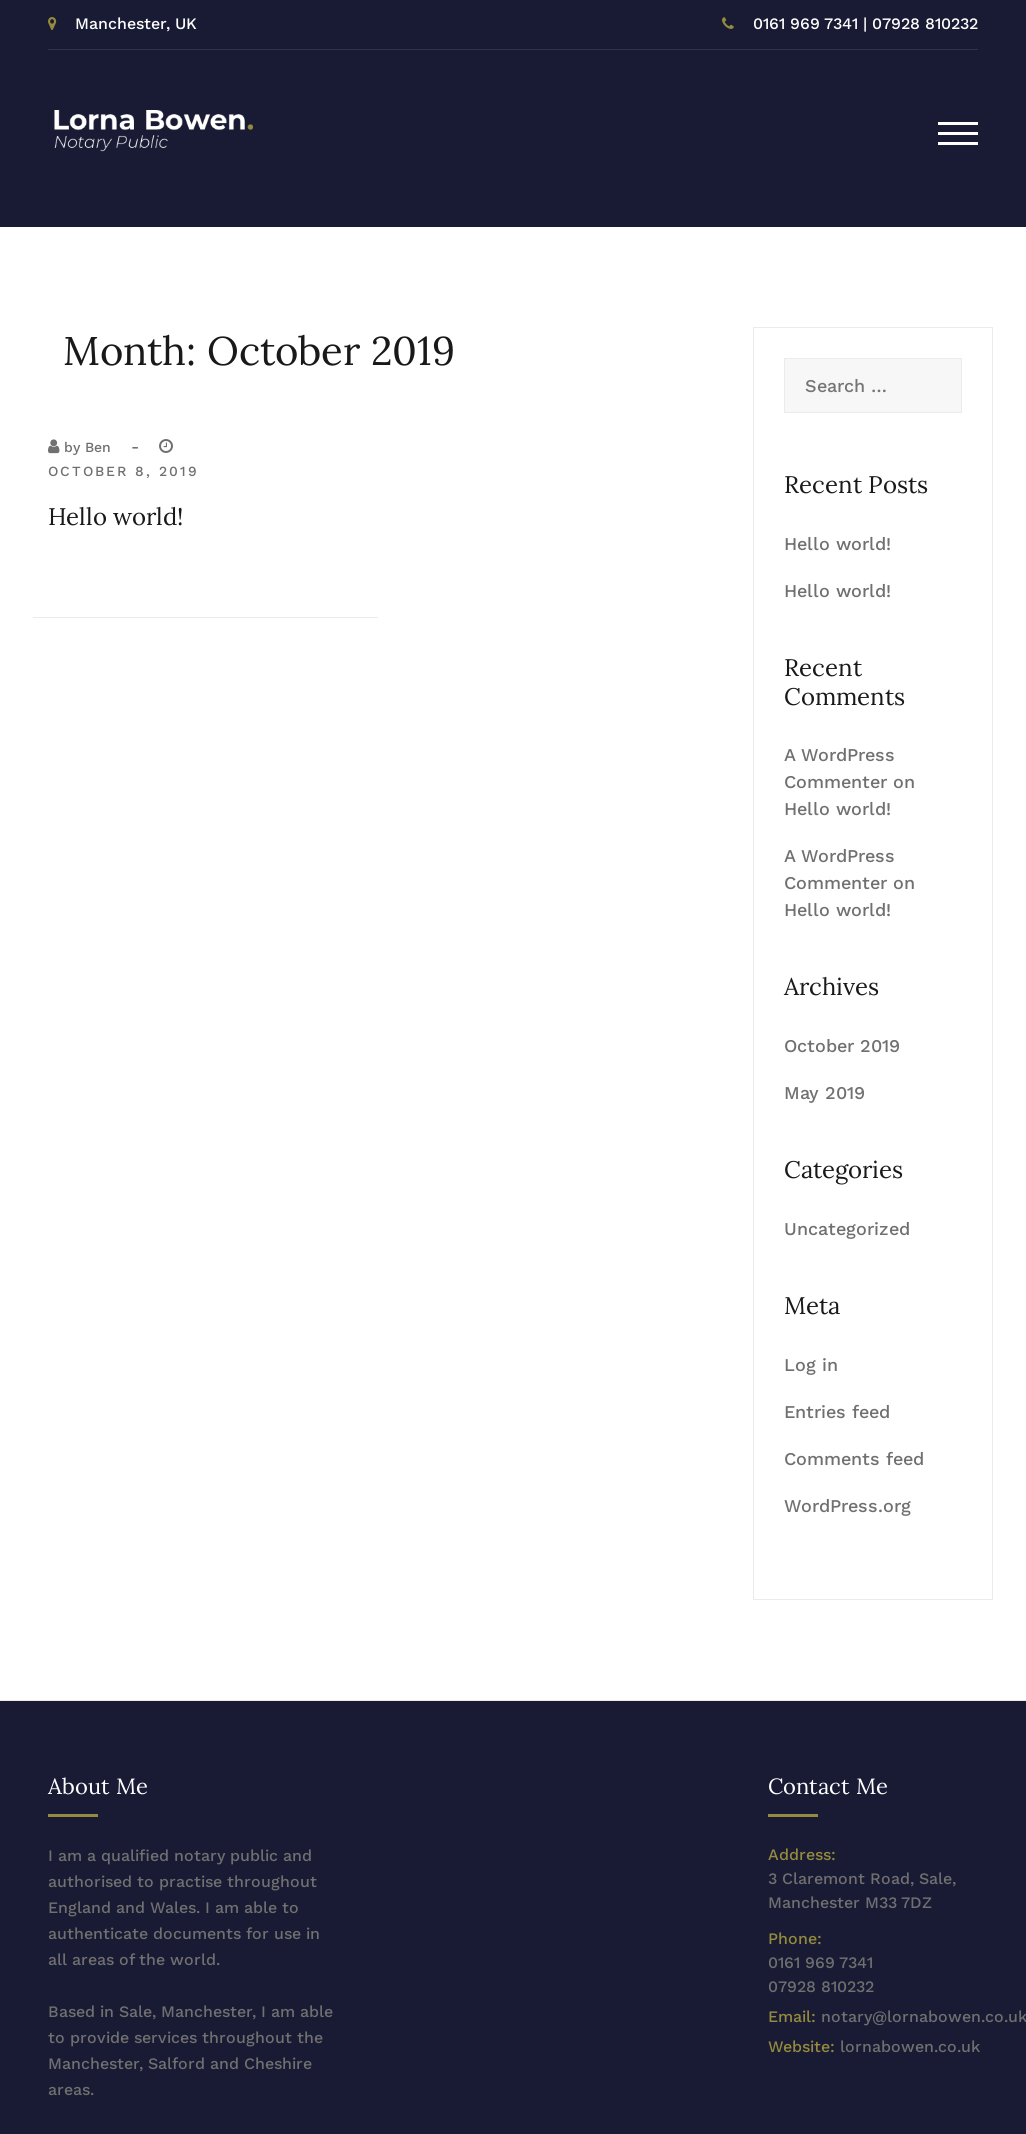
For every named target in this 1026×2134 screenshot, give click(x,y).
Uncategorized (847, 1228)
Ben (98, 447)
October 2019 (842, 1045)
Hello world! (115, 516)
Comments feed (854, 1458)
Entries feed (837, 1411)
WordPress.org (847, 1505)
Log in (811, 1364)
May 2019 (824, 1092)
